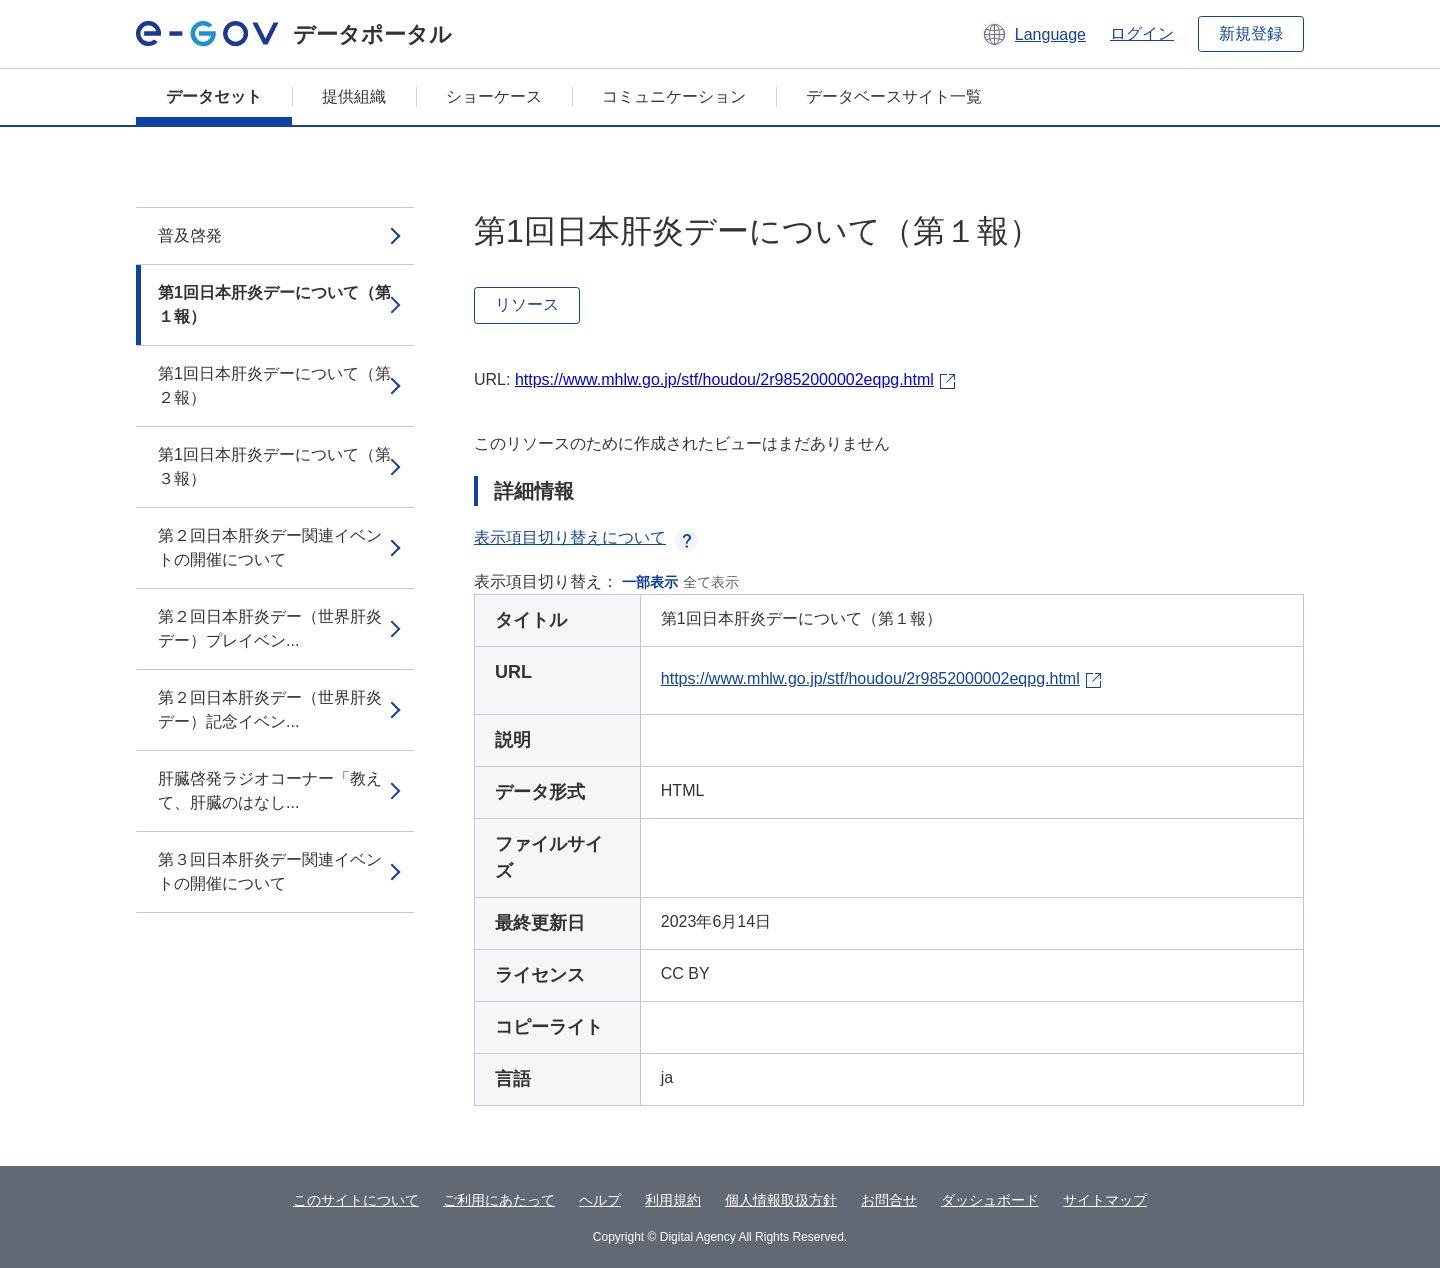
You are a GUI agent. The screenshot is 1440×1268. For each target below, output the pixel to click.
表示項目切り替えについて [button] (586, 537)
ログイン (1142, 33)
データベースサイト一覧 (894, 96)
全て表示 (711, 582)
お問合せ (889, 1200)
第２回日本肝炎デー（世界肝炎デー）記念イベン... (270, 709)
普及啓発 (190, 235)
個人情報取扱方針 (781, 1200)
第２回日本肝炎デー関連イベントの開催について (270, 547)
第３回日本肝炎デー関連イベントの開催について (270, 871)
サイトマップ (1105, 1200)
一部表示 (650, 582)
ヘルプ (600, 1200)
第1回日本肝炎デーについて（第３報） (274, 466)
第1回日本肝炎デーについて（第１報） (274, 304)
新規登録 (1251, 33)
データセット (214, 96)
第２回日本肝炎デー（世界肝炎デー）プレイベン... (270, 628)
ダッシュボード (990, 1200)
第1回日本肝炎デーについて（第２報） (274, 385)
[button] (1033, 34)
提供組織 (354, 96)
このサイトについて (356, 1200)
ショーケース (494, 96)
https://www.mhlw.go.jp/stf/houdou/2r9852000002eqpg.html (724, 379)
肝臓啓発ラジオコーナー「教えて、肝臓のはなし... (270, 790)
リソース (527, 304)
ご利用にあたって (499, 1200)
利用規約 (673, 1200)
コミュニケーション (674, 96)
